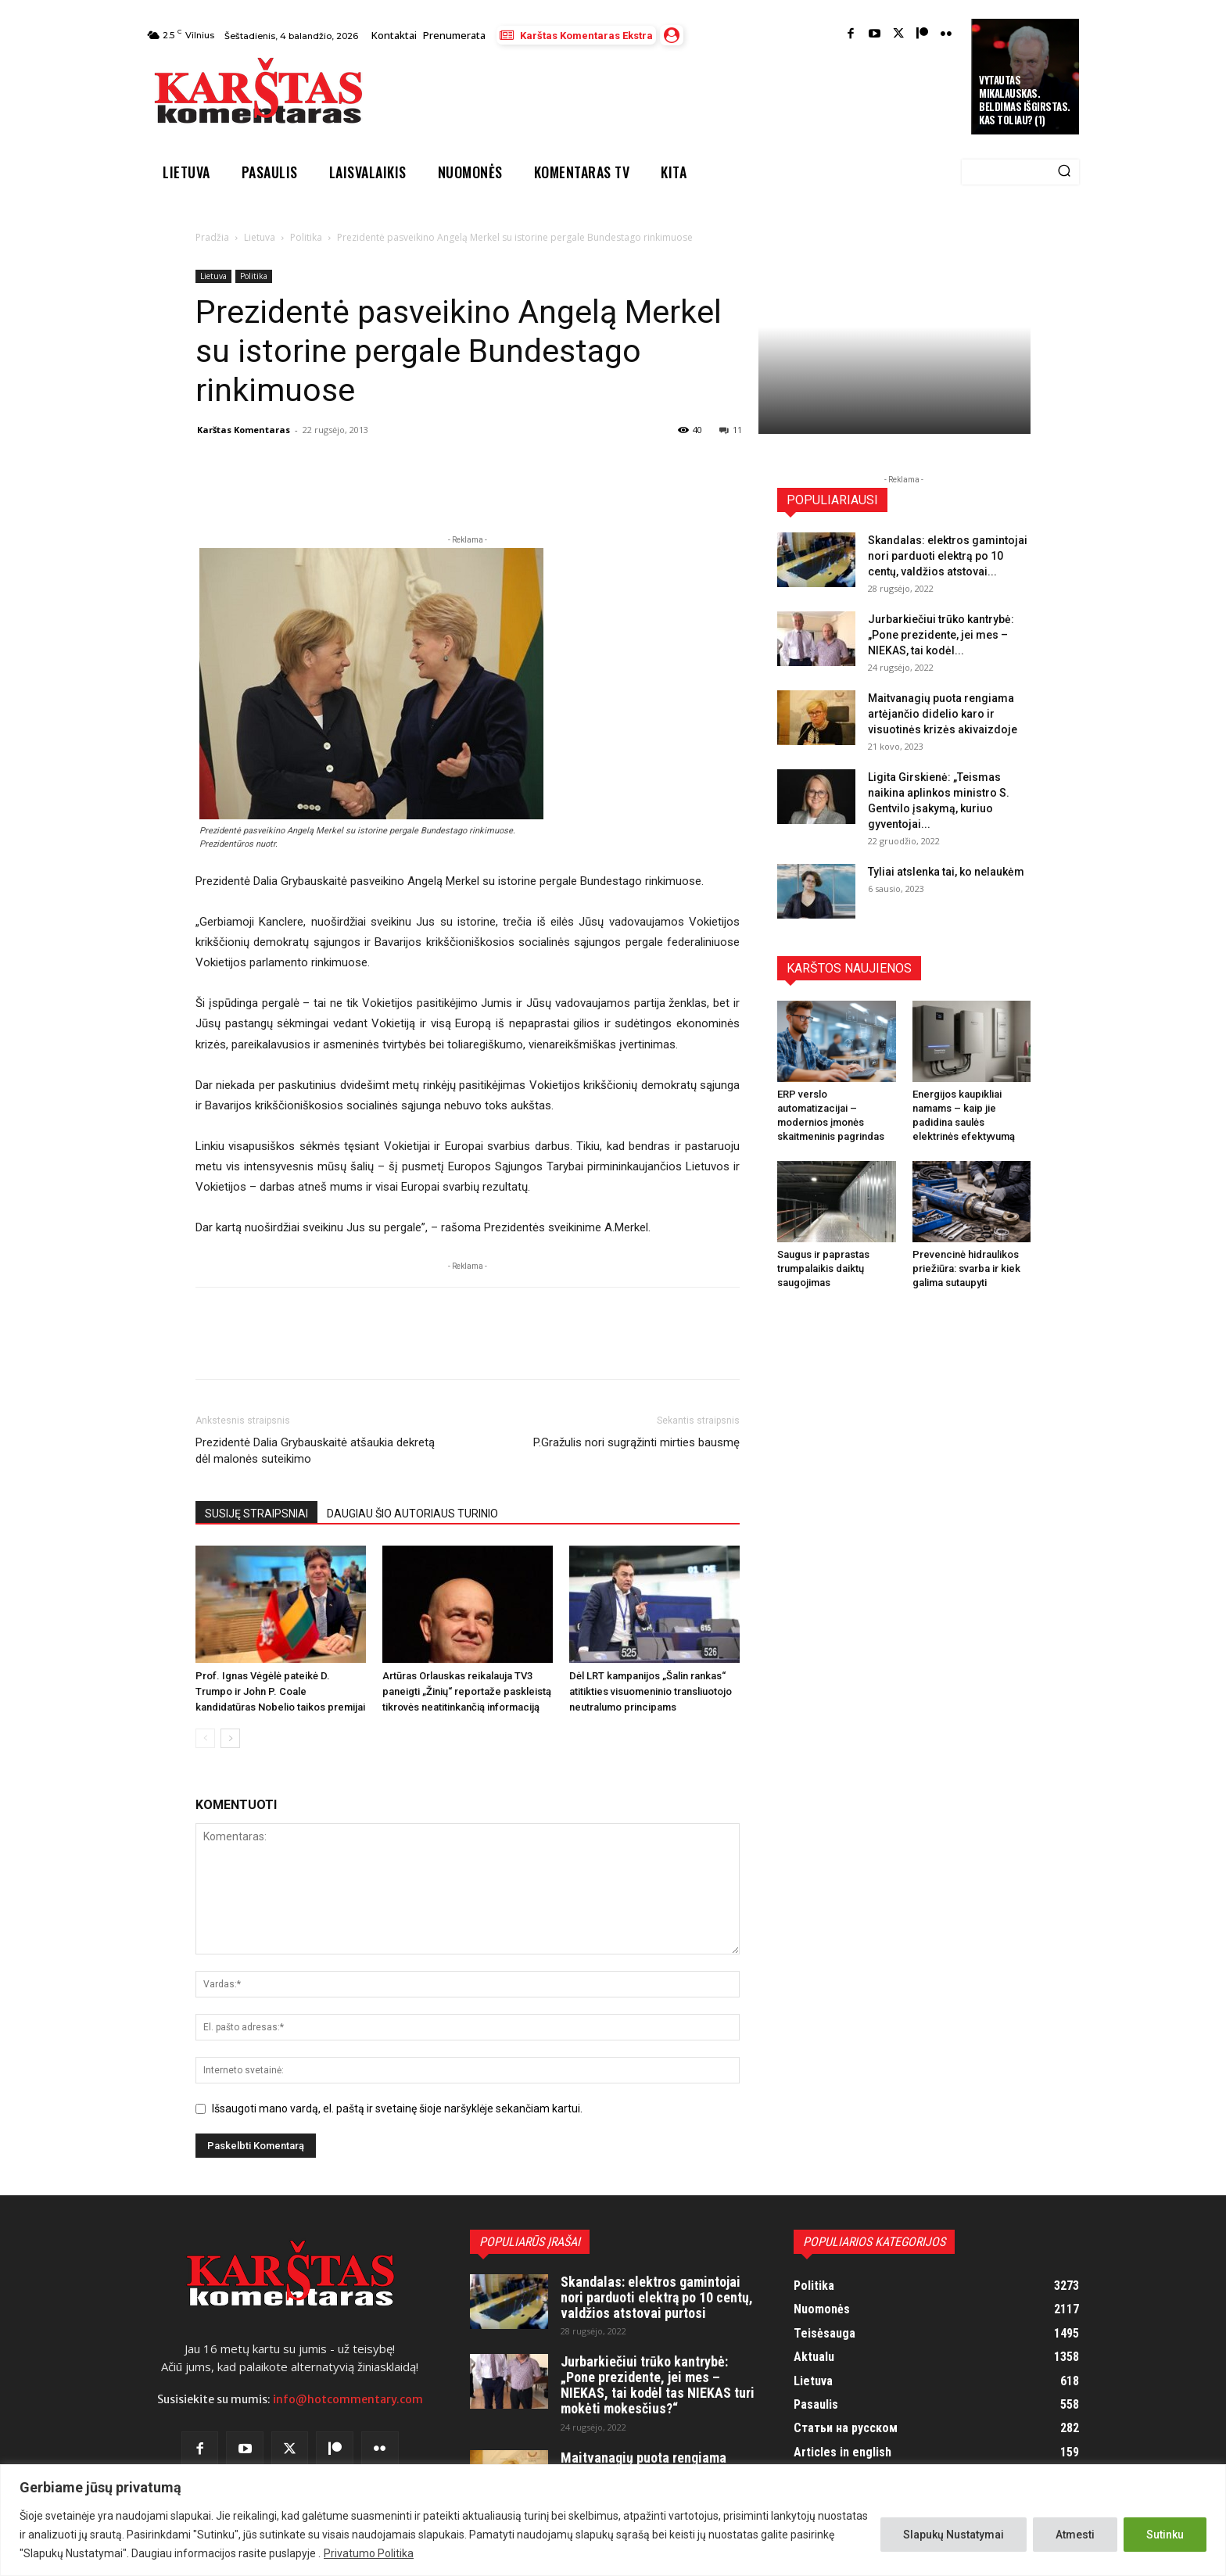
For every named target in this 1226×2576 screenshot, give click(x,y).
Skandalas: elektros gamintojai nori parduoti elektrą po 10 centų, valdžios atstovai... (947, 556)
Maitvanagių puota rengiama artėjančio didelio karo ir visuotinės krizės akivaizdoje (942, 714)
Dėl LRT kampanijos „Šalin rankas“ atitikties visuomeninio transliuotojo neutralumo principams (650, 1691)
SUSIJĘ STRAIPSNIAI (256, 1513)
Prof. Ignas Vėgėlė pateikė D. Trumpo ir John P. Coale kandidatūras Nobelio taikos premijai (280, 1691)
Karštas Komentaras (243, 429)
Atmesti (1075, 2534)
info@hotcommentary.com (348, 2399)
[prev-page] (205, 1738)
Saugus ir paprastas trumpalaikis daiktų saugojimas (823, 1268)
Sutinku (1165, 2534)
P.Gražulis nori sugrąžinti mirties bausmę (636, 1442)
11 (730, 429)
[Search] (1064, 172)
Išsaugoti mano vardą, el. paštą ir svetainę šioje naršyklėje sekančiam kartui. (397, 2108)
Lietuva (259, 237)
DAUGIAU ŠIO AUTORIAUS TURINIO (412, 1513)
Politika (306, 237)
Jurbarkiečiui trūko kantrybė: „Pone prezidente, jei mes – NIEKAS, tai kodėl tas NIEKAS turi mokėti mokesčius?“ (658, 2384)
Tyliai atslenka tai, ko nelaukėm (946, 871)
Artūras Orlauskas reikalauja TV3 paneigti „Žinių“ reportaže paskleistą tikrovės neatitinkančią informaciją (466, 1691)
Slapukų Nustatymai (953, 2534)
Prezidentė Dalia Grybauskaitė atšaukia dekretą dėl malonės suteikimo (315, 1450)
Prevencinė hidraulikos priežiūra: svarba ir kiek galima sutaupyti (966, 1268)
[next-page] (230, 1738)
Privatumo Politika (369, 2553)
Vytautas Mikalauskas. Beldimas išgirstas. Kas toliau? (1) (1024, 99)
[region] (613, 2520)
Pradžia (212, 237)
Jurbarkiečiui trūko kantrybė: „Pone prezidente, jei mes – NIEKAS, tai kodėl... (941, 635)
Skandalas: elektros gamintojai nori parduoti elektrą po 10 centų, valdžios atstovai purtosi (657, 2297)
